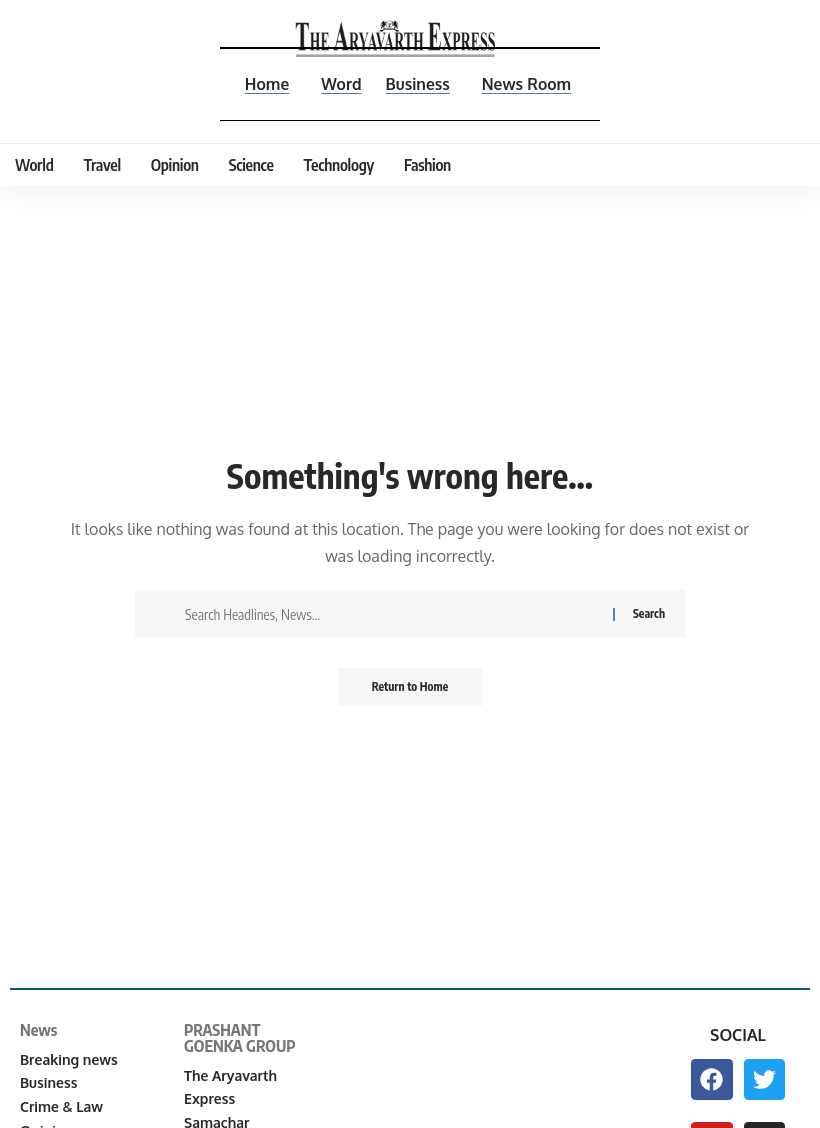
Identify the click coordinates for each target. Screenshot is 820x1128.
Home (264, 84)
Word (340, 84)
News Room (527, 84)
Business (418, 84)
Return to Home (410, 687)
